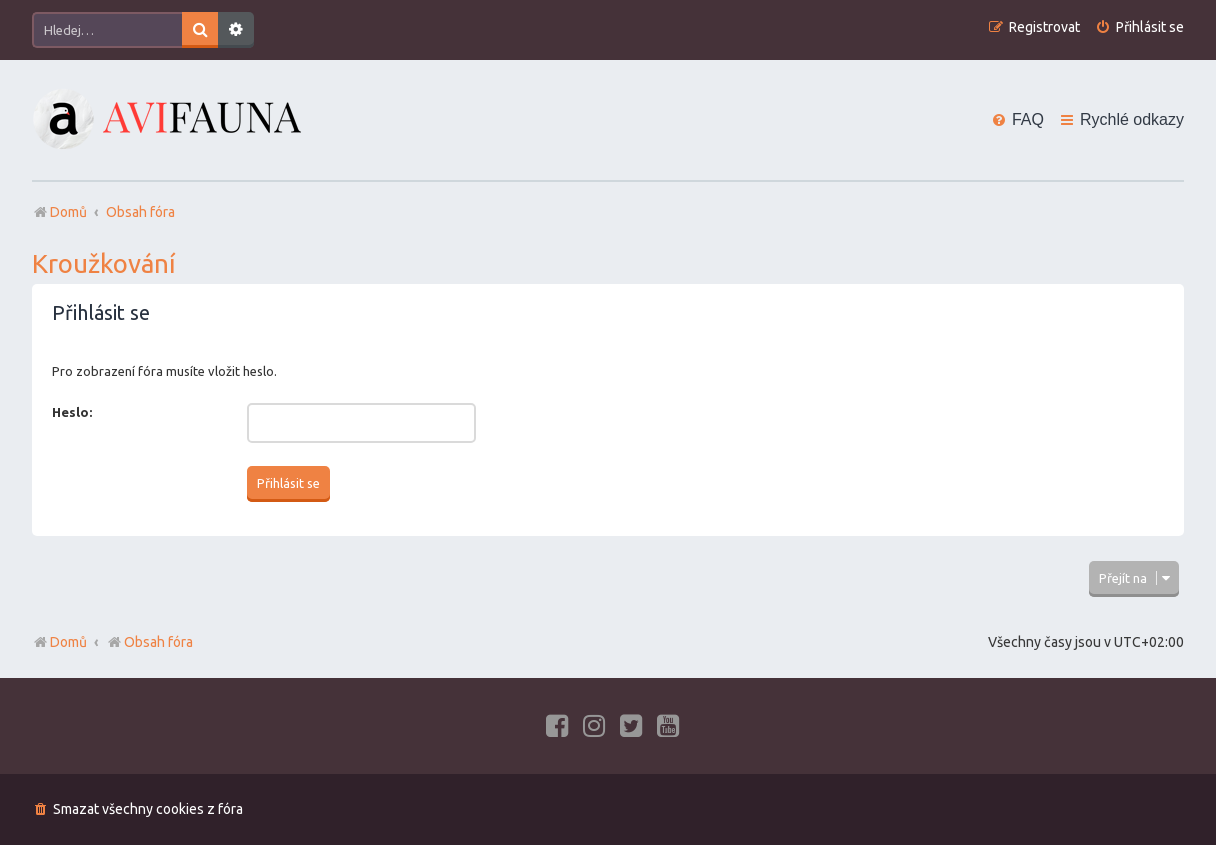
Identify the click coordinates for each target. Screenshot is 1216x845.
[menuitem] (1139, 27)
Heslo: (72, 412)
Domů (68, 642)
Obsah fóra (149, 642)
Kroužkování (104, 263)
